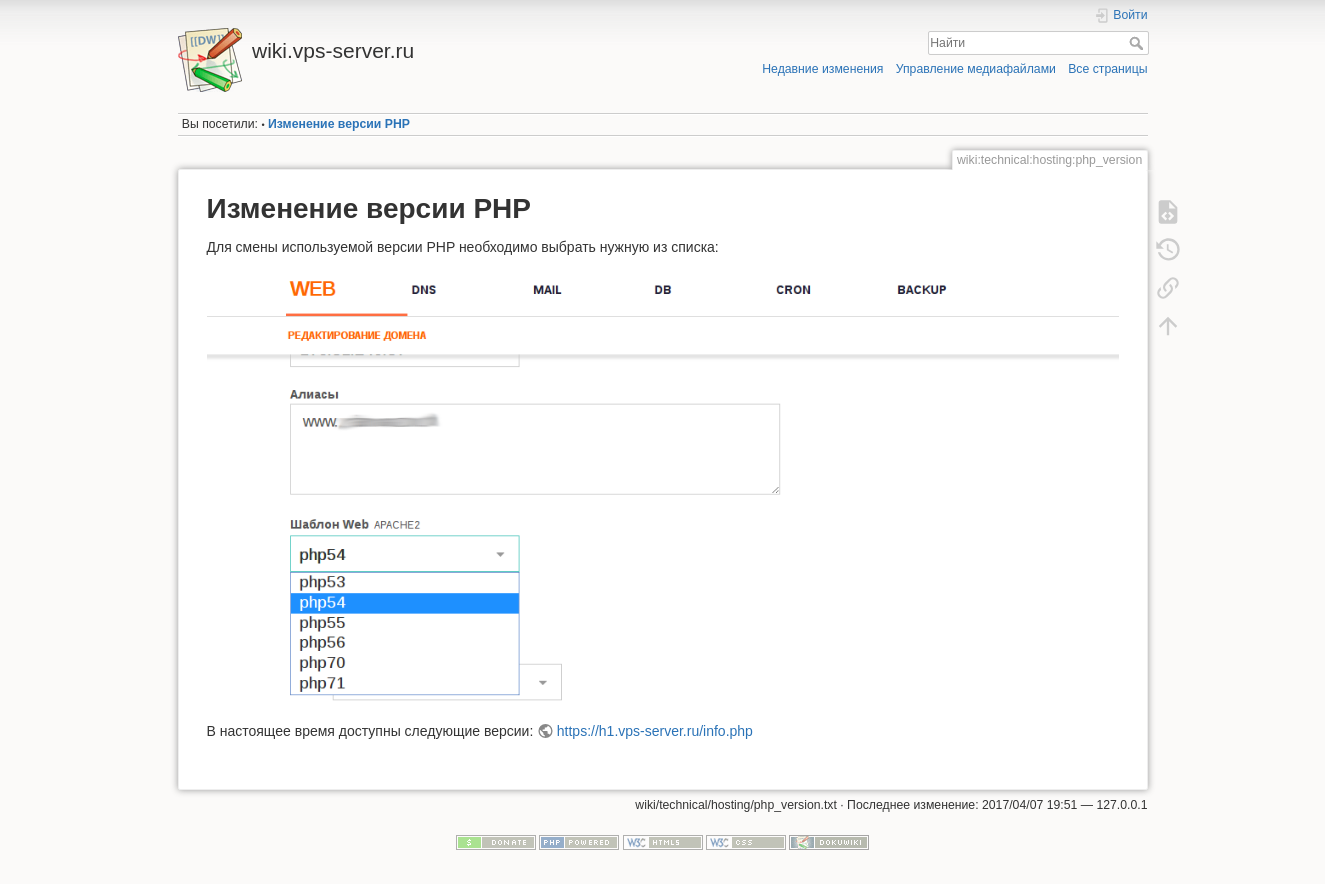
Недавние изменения (822, 69)
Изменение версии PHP (339, 124)
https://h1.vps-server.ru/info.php (655, 731)
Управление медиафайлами (976, 69)
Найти (1138, 43)
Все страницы (1107, 69)
